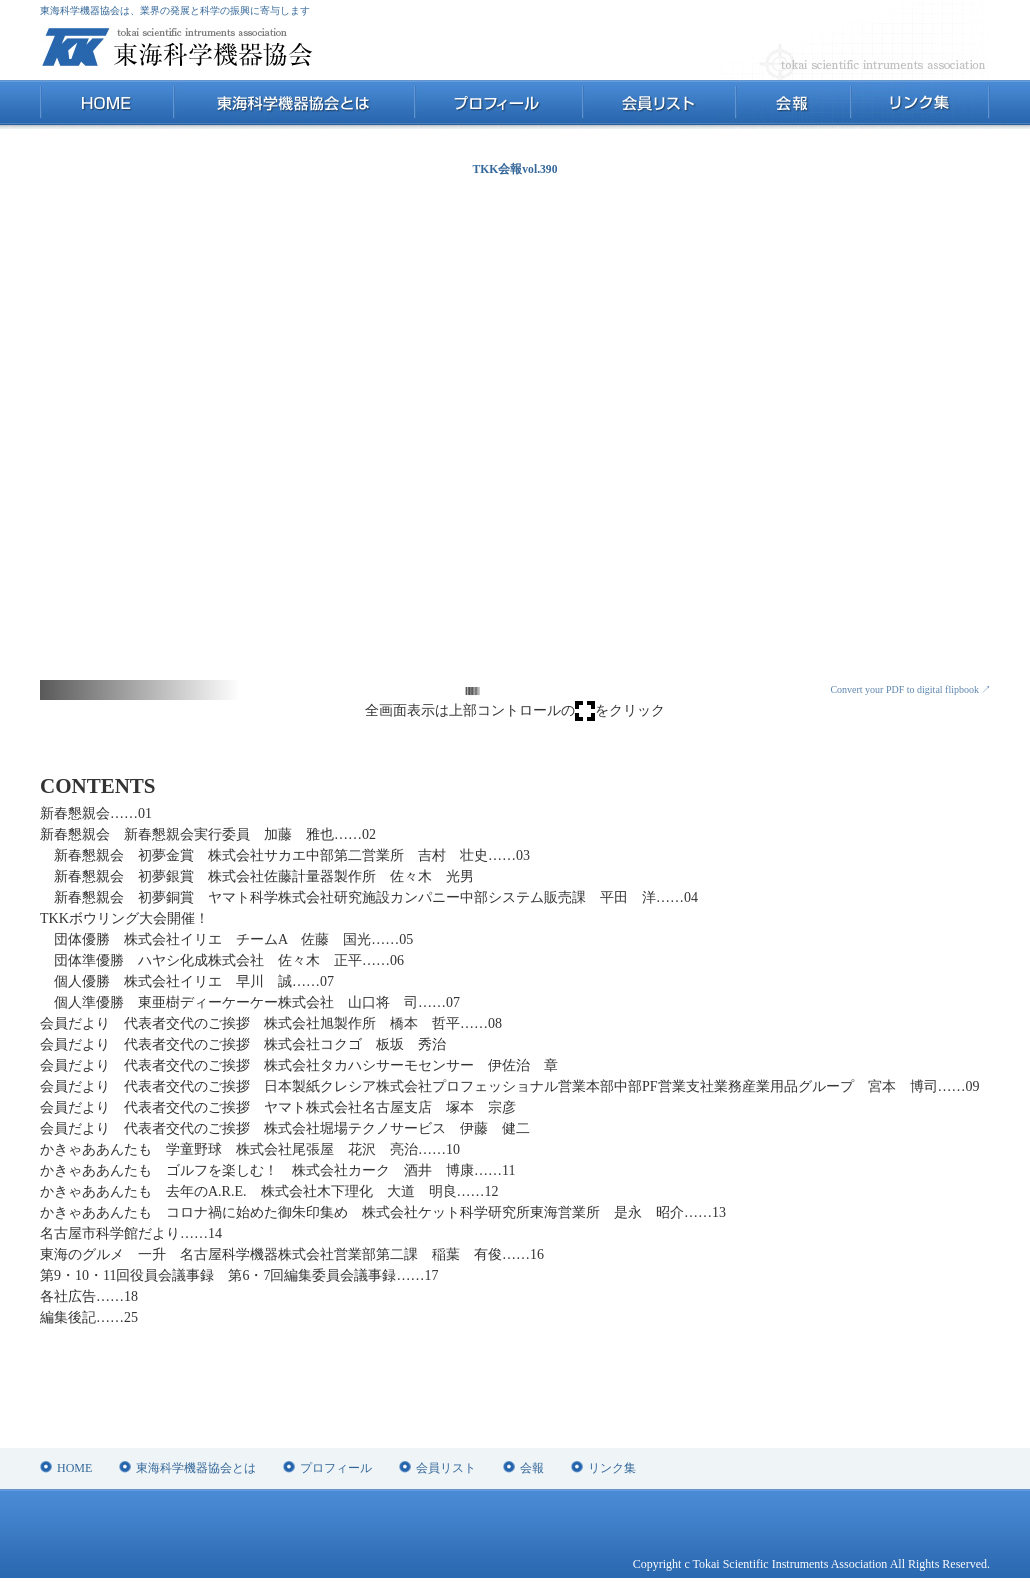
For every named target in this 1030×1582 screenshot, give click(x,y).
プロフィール (497, 104)
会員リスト (658, 104)
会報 (792, 104)
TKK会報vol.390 (515, 169)
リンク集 (919, 104)
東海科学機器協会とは (293, 104)
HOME (106, 104)
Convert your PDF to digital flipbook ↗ (910, 689)
